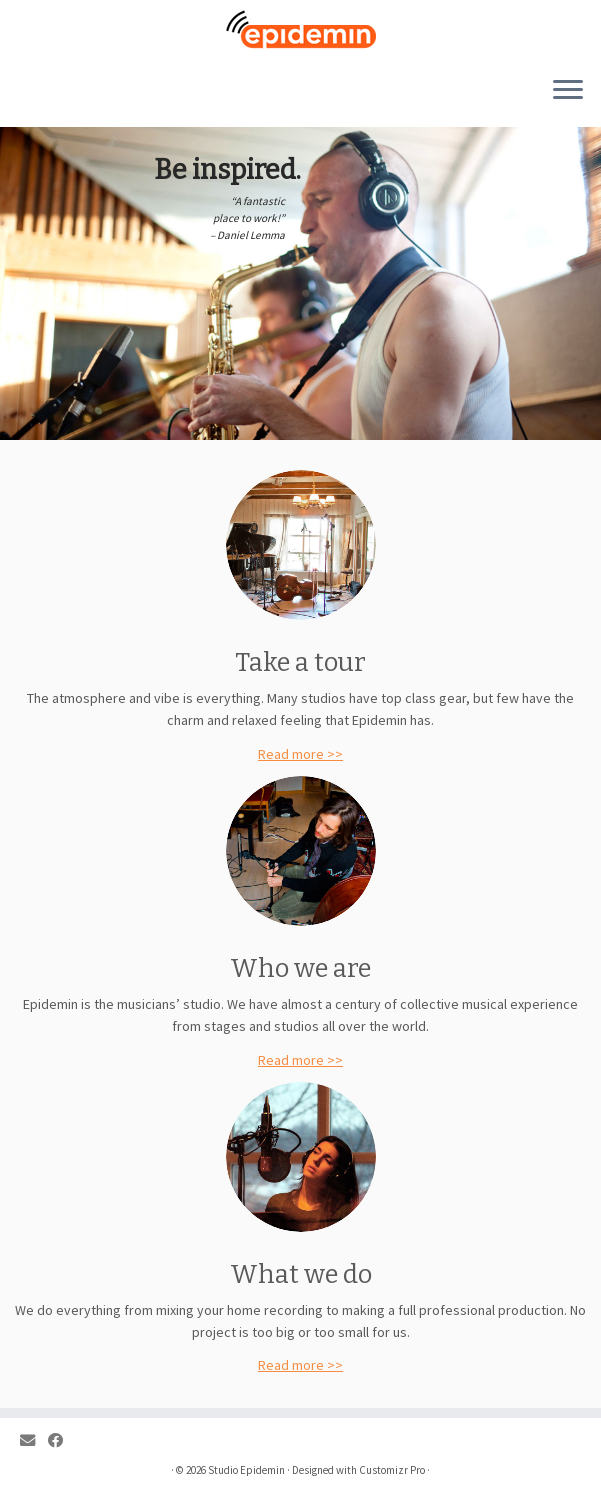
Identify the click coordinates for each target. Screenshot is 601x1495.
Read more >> (300, 754)
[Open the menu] (568, 91)
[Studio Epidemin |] (300, 30)
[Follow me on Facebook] (62, 1440)
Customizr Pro (392, 1470)
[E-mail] (34, 1440)
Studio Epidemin (246, 1470)
